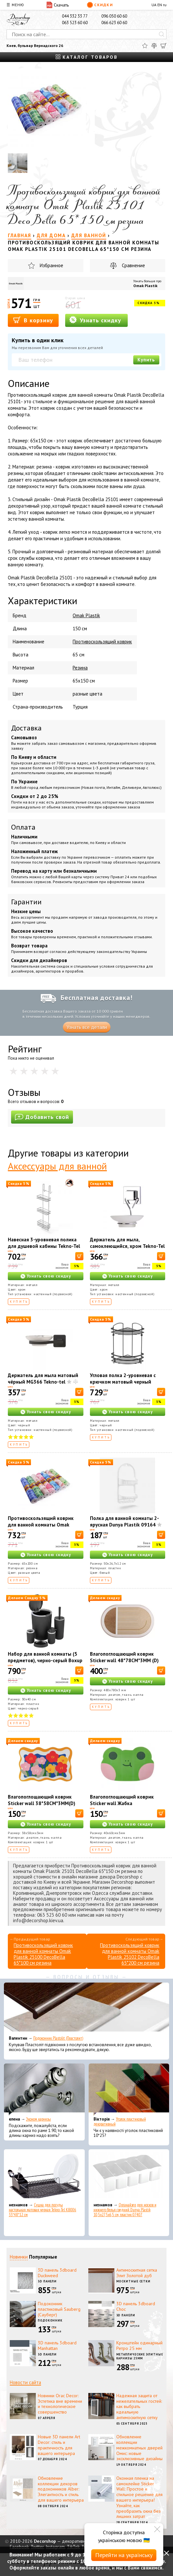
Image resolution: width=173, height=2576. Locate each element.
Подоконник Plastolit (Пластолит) (58, 2038)
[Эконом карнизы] (44, 2089)
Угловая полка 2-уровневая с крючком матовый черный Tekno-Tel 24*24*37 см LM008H (125, 1381)
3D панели (47, 2281)
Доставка (26, 727)
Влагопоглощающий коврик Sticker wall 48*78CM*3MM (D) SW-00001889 (124, 1660)
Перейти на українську (123, 2555)
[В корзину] (79, 1256)
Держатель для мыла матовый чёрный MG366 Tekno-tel (43, 1378)
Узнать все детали (86, 1027)
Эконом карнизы (38, 2119)
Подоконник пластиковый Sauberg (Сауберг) (59, 2309)
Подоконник (50, 2320)
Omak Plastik (145, 285)
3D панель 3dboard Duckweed (57, 2272)
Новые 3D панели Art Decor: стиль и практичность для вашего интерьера (59, 2445)
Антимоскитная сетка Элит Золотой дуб (136, 2272)
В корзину (33, 320)
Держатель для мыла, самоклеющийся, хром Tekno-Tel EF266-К (127, 1246)
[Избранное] (145, 45)
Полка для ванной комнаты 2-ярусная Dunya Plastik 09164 (124, 1521)
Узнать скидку (95, 320)
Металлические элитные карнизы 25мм (139, 2356)
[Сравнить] (154, 45)
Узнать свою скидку (49, 1276)
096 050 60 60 (114, 16)
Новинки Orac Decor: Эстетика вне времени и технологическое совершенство (60, 2404)
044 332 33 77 (75, 16)
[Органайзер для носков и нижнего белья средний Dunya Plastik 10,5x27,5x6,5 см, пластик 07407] (129, 2175)
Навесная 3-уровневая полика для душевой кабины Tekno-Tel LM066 (44, 1246)
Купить (146, 360)
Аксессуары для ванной (57, 1165)
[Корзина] (163, 45)
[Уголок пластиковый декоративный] (129, 2089)
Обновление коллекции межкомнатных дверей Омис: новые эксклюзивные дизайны (139, 2447)
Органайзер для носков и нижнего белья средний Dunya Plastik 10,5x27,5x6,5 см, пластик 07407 (125, 2209)
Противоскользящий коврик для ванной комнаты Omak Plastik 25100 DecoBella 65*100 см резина (43, 1954)
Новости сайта (25, 2382)
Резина (80, 668)
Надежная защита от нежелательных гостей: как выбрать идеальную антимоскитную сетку (139, 2406)
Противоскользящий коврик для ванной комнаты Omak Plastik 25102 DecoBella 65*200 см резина (44, 1528)
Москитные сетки (133, 2281)
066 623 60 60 (114, 22)
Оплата (23, 827)
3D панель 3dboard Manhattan (57, 2345)
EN (159, 4)
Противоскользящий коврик (102, 641)
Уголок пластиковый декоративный (120, 2121)
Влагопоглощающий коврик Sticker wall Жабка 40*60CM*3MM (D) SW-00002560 (127, 1803)
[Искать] (161, 34)
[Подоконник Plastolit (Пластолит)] (86, 2009)
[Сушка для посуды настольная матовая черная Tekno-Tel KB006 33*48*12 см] (44, 2175)
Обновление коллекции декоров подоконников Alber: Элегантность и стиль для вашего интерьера (61, 2489)
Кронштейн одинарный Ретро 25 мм (139, 2345)
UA (153, 4)
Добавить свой (42, 1117)
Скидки (100, 5)
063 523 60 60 (75, 22)
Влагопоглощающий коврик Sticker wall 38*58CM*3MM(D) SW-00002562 (41, 1803)
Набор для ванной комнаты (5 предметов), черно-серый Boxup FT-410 (45, 1660)
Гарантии (26, 901)
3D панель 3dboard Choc (135, 2306)
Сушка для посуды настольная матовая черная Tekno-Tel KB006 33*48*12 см (42, 2209)
